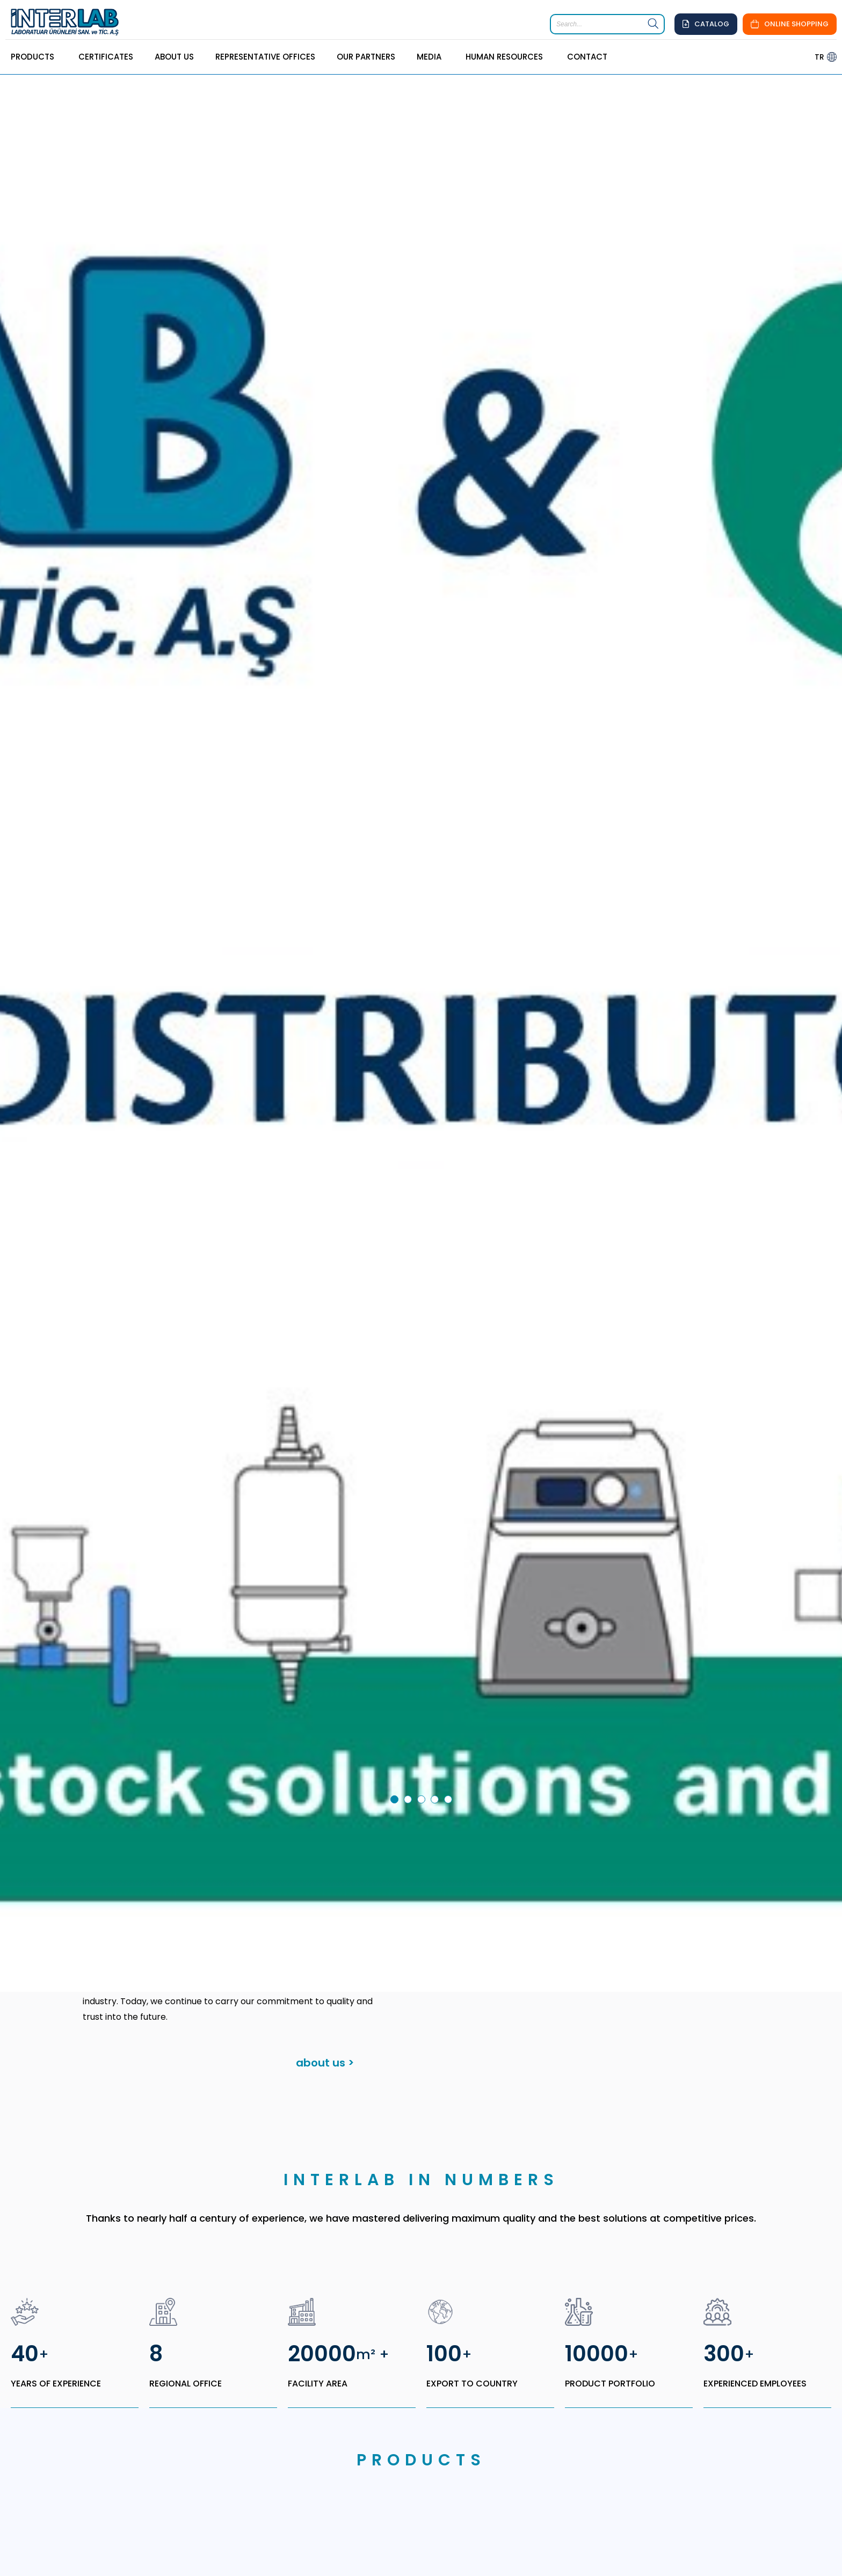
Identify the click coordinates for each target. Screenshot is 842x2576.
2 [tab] (409, 1668)
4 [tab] (436, 1668)
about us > (325, 1929)
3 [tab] (423, 1668)
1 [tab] (396, 1668)
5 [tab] (450, 1668)
